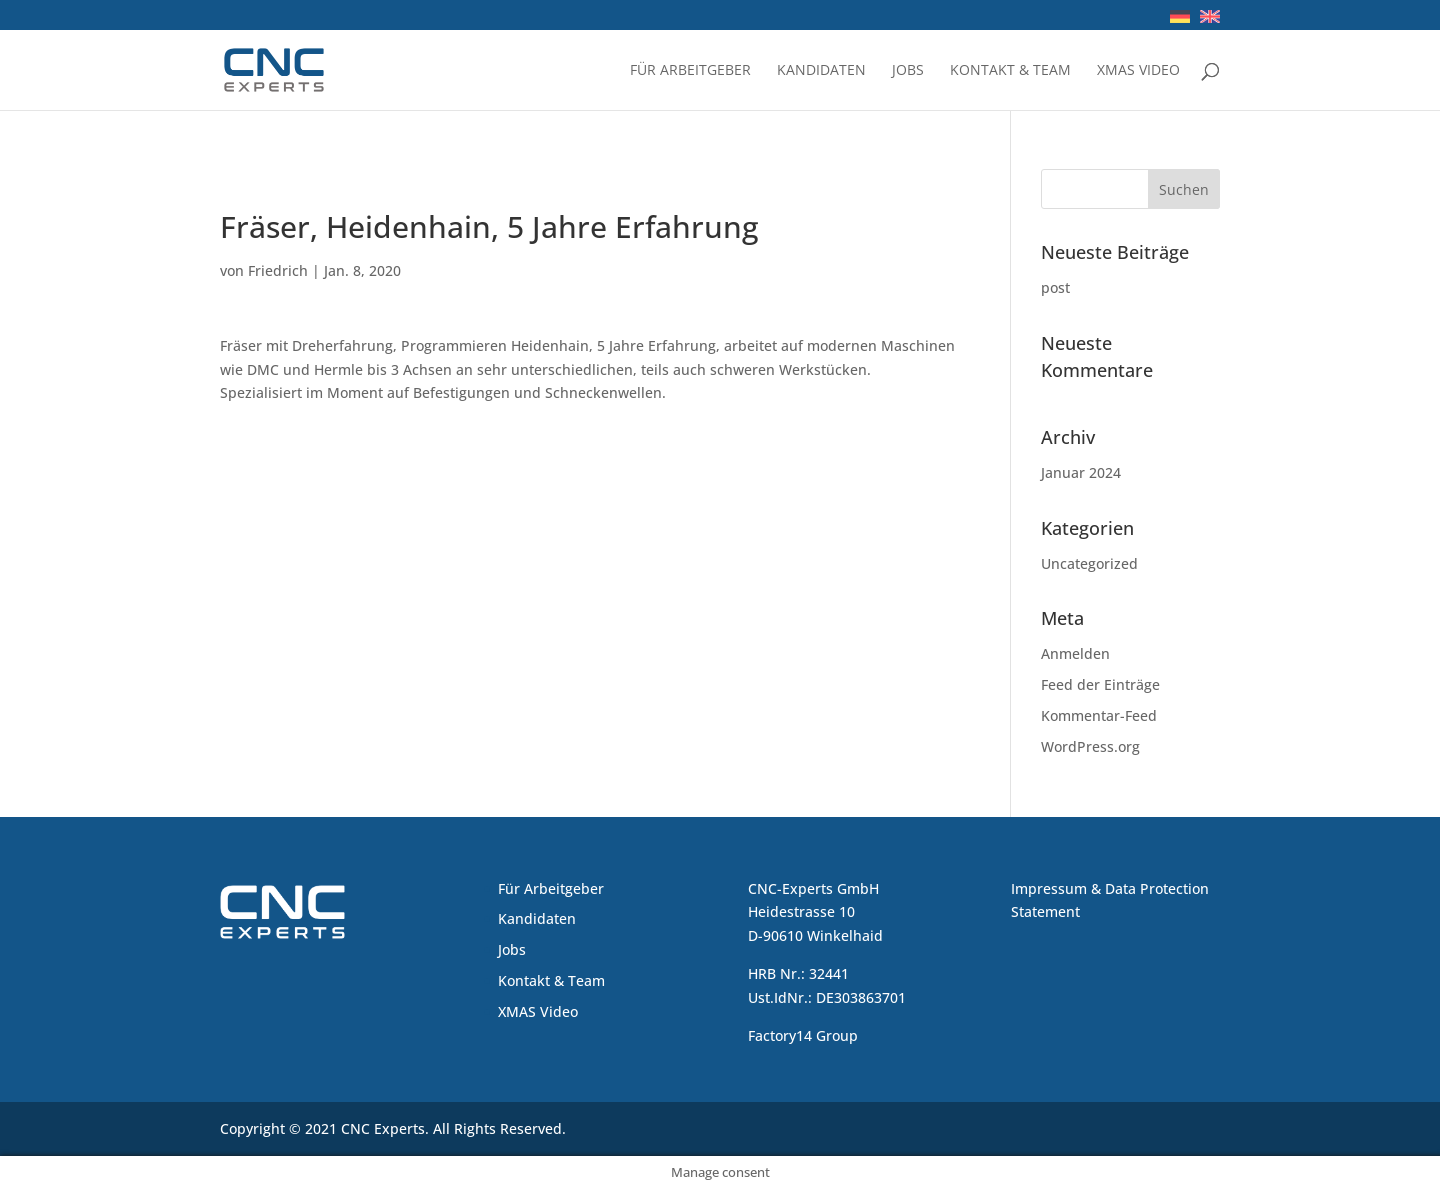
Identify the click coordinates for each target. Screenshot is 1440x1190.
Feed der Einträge (1100, 684)
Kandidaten (821, 71)
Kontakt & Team (1010, 71)
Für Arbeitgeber (690, 71)
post (1055, 287)
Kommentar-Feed (1099, 715)
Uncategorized (1089, 563)
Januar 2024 (1081, 472)
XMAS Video (1138, 71)
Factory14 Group (803, 1035)
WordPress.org (1090, 746)
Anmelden (1075, 653)
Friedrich (278, 270)
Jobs (908, 71)
